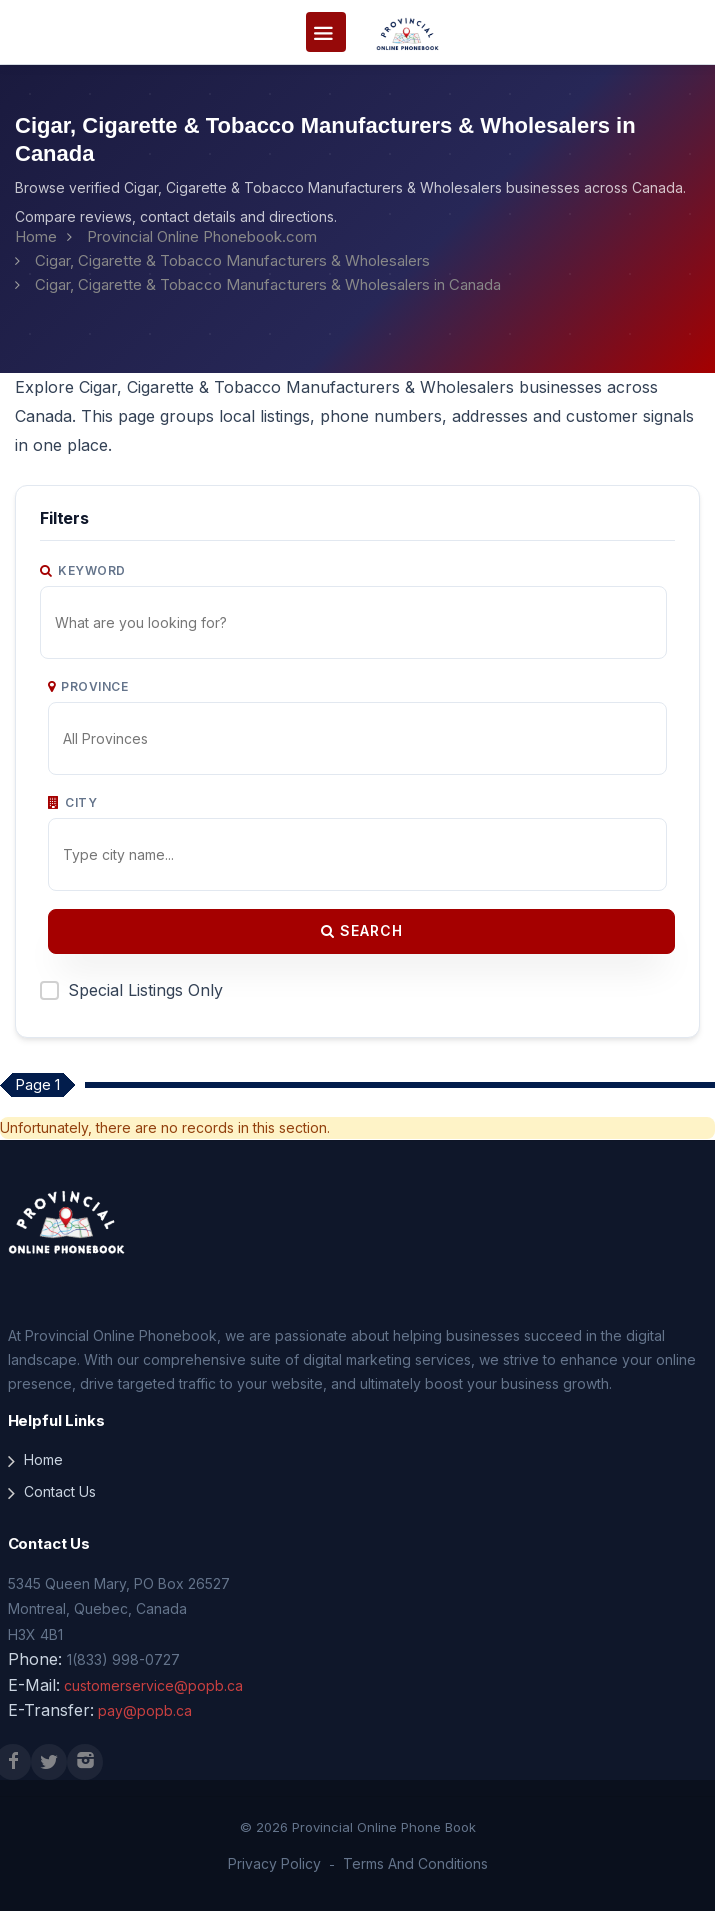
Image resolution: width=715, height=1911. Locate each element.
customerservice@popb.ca (153, 1685)
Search (362, 930)
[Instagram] (85, 1762)
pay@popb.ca (145, 1710)
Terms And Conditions (415, 1863)
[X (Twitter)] (49, 1762)
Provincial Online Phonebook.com (202, 236)
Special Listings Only (145, 990)
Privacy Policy (274, 1863)
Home (36, 236)
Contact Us (60, 1491)
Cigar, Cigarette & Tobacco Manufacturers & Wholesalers (232, 260)
